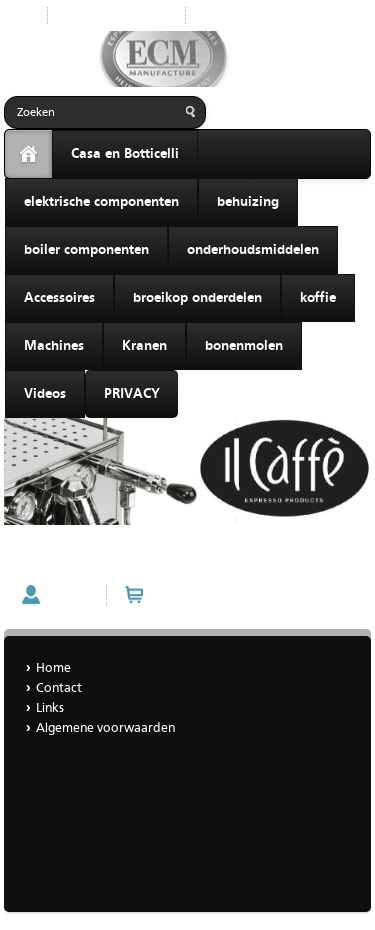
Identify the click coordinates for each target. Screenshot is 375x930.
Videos (45, 394)
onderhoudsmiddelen (253, 250)
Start (18, 15)
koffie (318, 298)
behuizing (248, 202)
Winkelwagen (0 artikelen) (226, 595)
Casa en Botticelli (125, 154)
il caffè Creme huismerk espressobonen (122, 558)
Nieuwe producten (116, 15)
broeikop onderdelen (197, 298)
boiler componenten (86, 250)
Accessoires (59, 298)
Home (218, 15)
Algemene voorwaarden (105, 728)
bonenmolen (244, 346)
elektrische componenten (101, 202)
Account (72, 595)
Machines (54, 346)
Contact (59, 688)
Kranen (144, 346)
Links (50, 708)
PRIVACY (132, 394)
